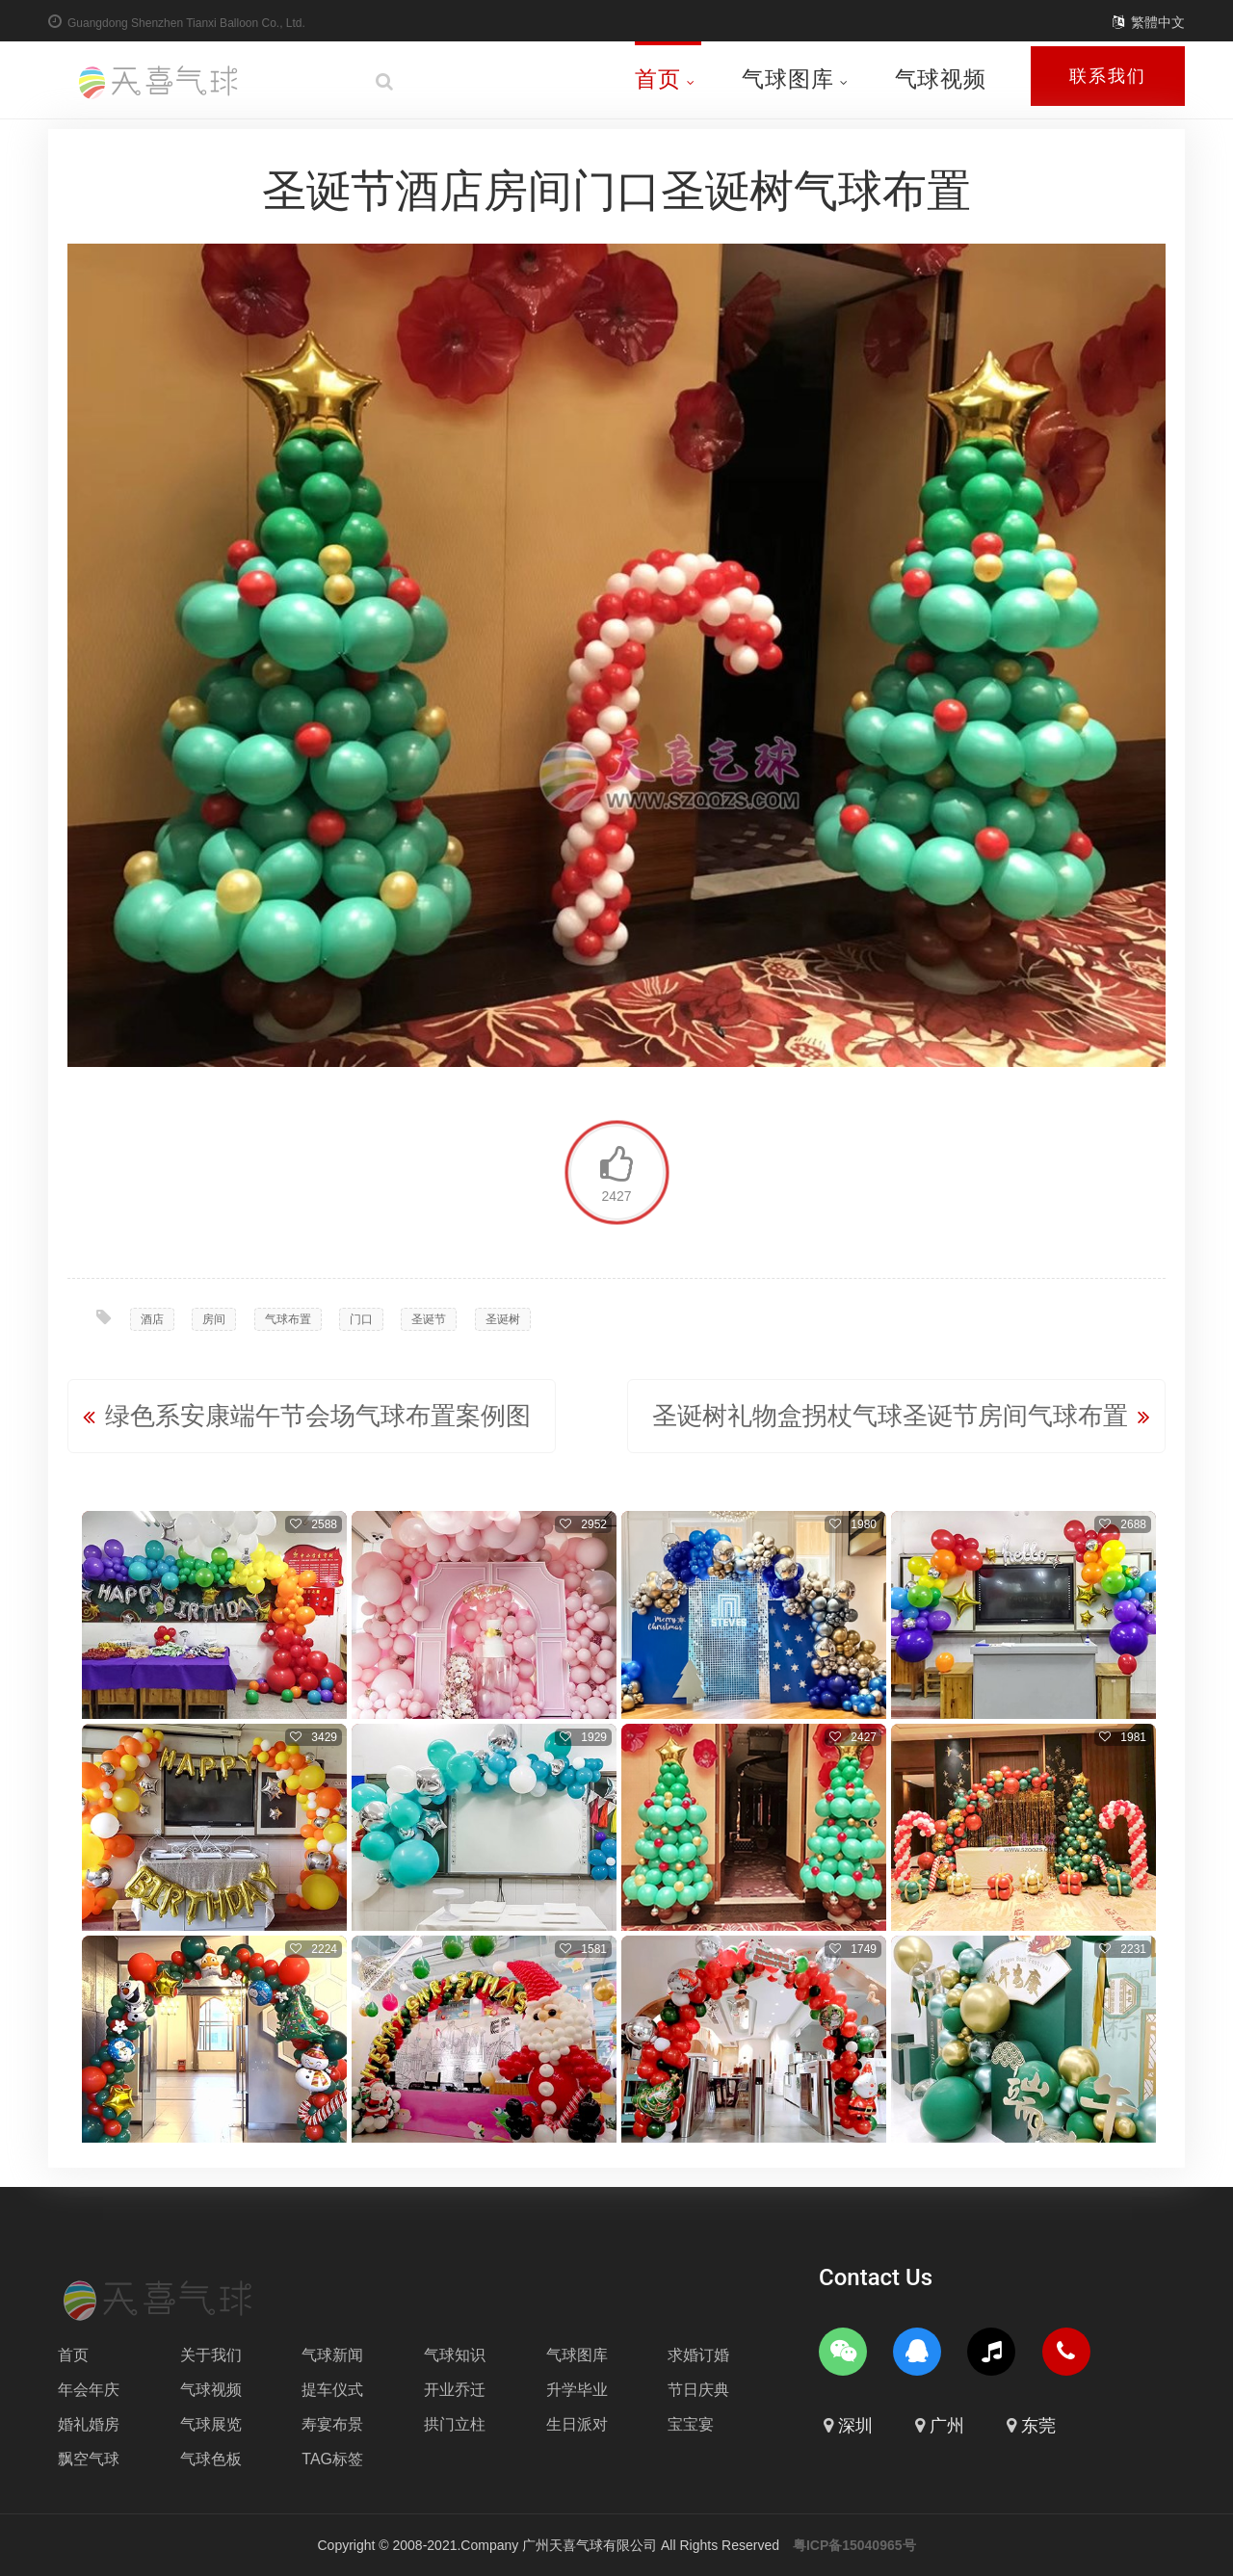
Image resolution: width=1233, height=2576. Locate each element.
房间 (213, 1319)
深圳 (855, 2425)
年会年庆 (88, 2389)
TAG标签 (332, 2459)
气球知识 (454, 2355)
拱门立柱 (454, 2424)
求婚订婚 (698, 2355)
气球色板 (211, 2459)
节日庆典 (698, 2389)
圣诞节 (428, 1319)
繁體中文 (1158, 22)
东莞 (1038, 2425)
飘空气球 (88, 2459)
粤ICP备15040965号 (854, 2545)
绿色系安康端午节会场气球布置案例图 (318, 1415)
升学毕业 (577, 2389)
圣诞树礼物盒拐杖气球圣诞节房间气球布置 (890, 1415)
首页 (665, 78)
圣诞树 (502, 1319)
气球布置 (288, 1319)
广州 (947, 2425)
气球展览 (211, 2424)
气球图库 (795, 78)
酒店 (152, 1319)
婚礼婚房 (88, 2424)
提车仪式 (332, 2389)
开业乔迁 (454, 2389)
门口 (361, 1319)
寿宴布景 (332, 2424)
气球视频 (940, 78)
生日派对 (577, 2424)
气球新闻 (332, 2355)
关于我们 (211, 2355)
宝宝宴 (691, 2424)
